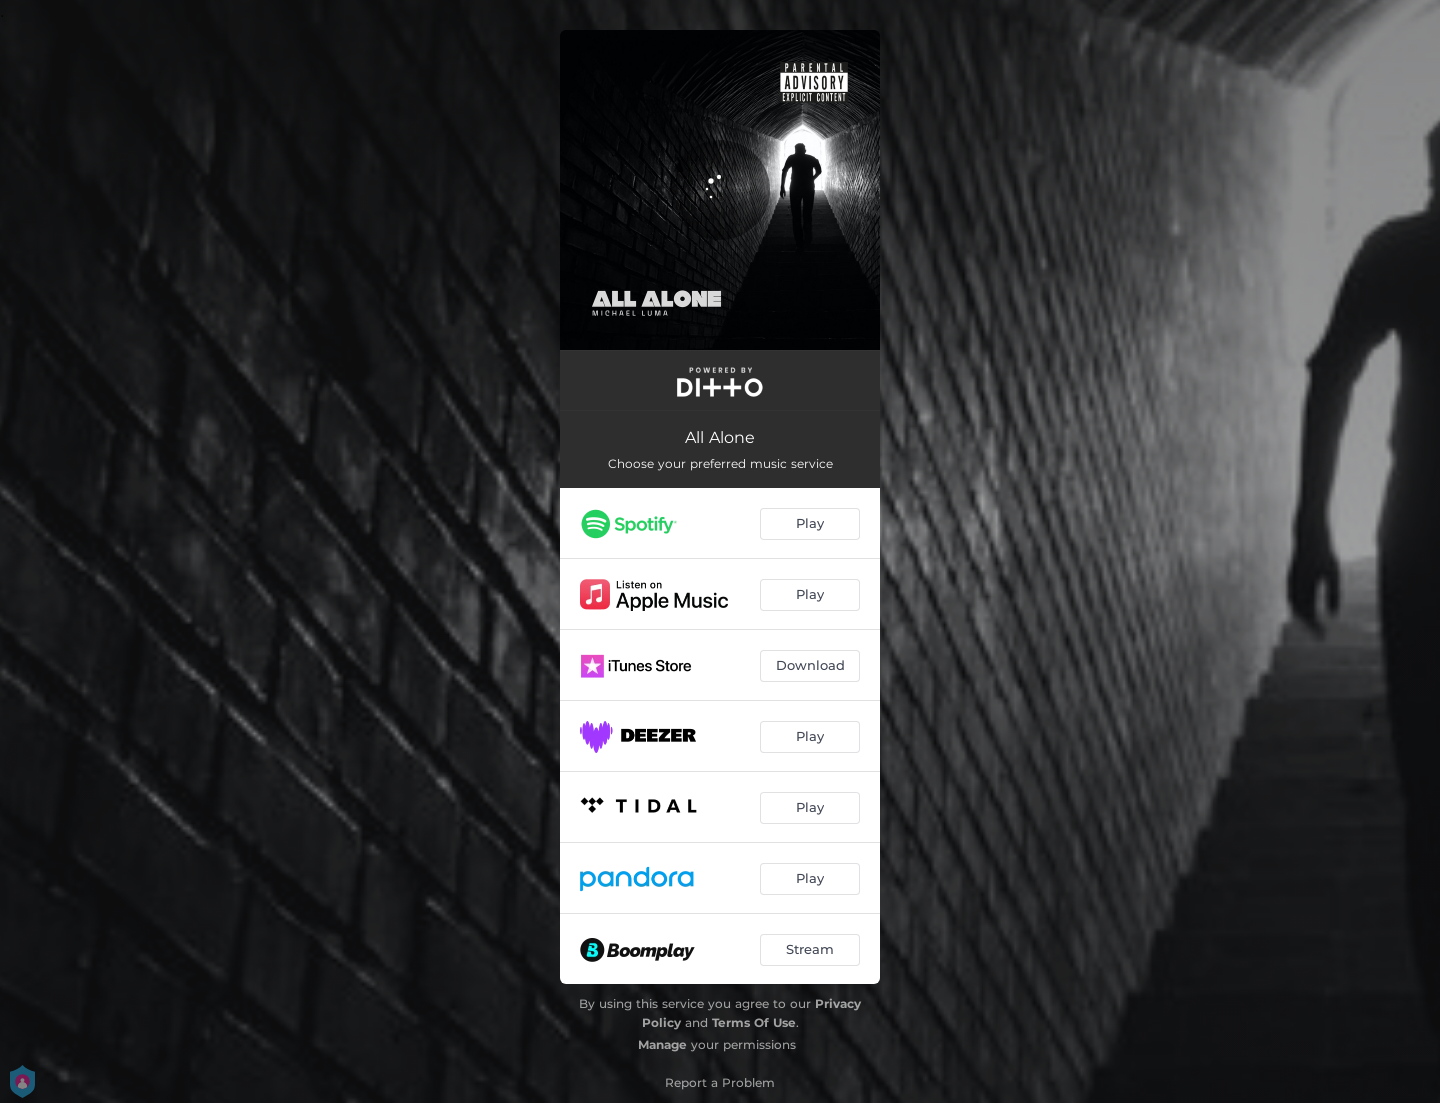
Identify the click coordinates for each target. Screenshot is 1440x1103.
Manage (662, 1044)
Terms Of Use (754, 1022)
